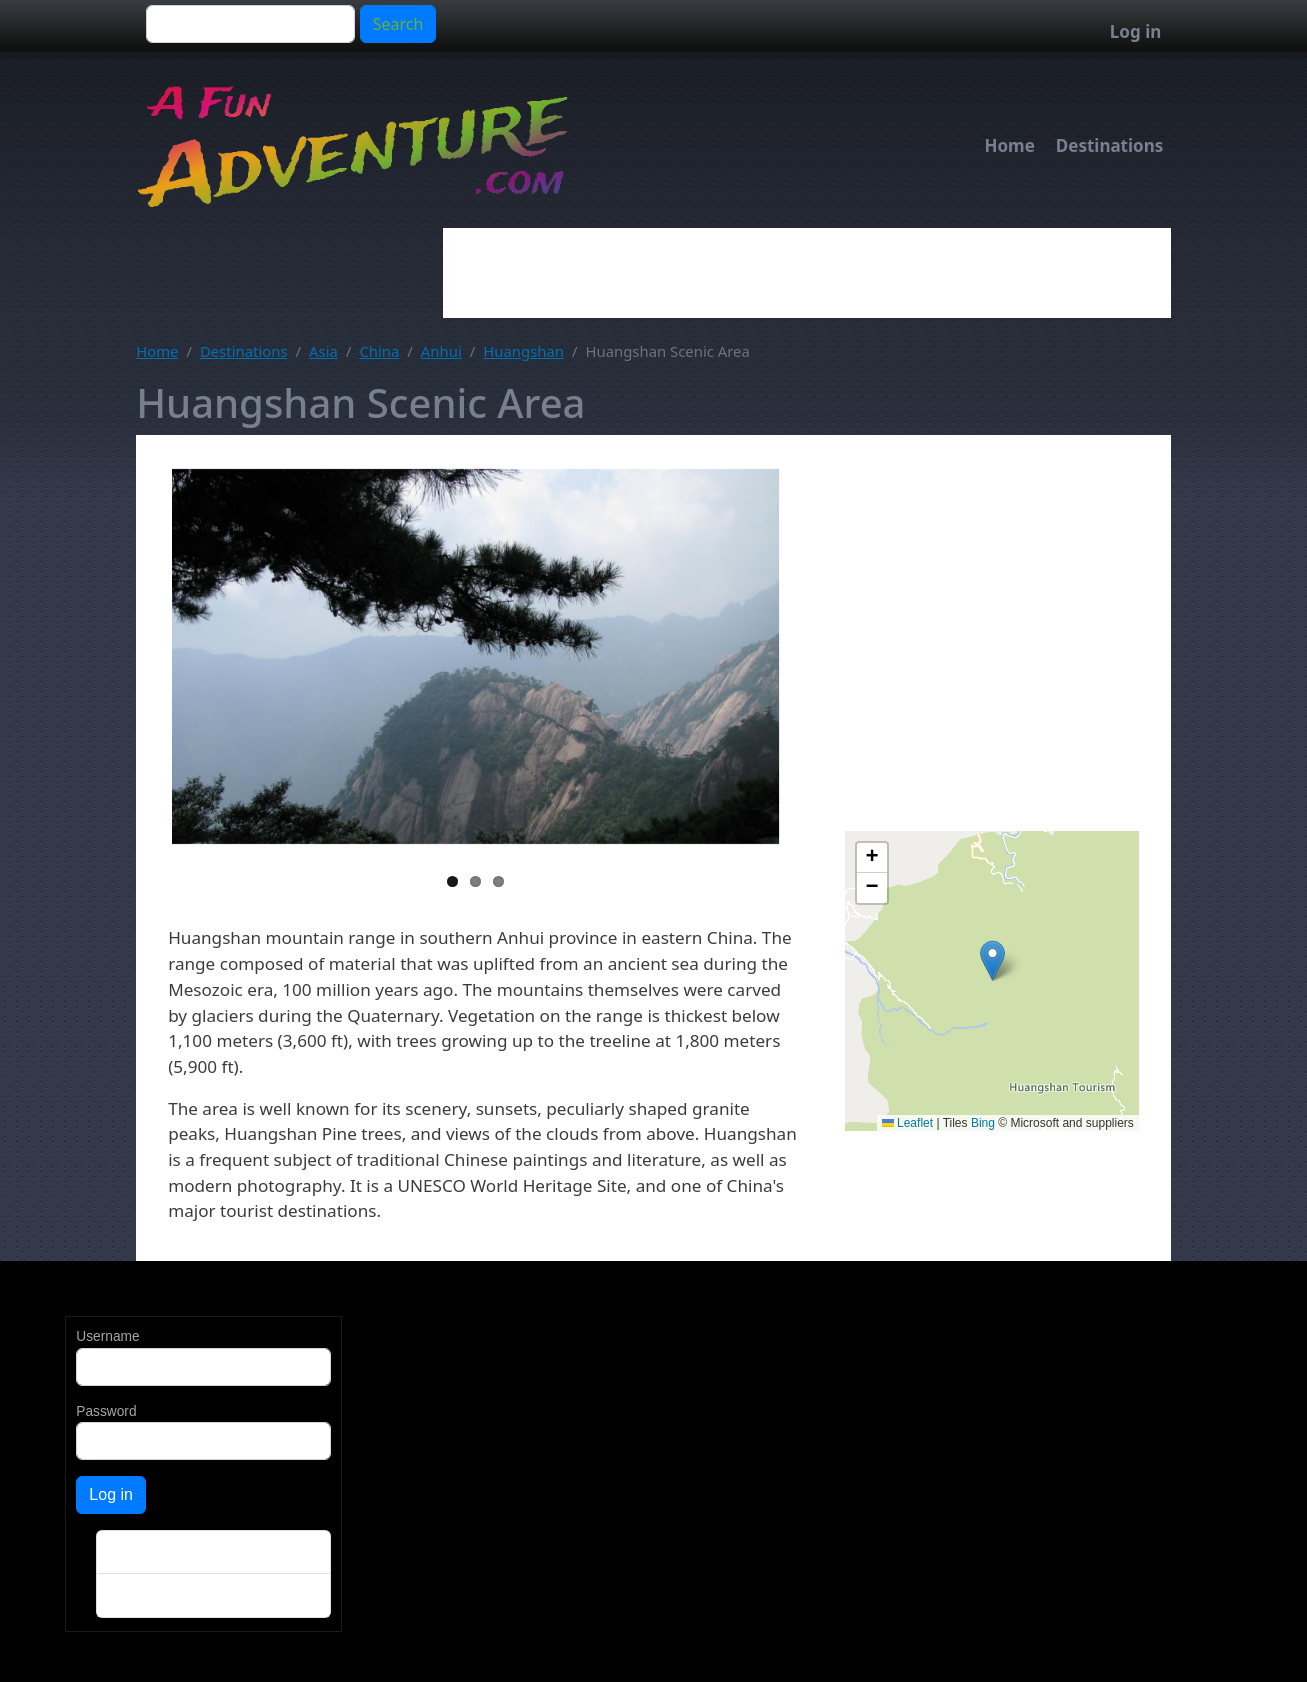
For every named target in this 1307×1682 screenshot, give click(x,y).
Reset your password (166, 1595)
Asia (323, 351)
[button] (992, 960)
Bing (983, 1123)
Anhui (441, 351)
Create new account (163, 1552)
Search (398, 24)
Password (106, 1411)
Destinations (1110, 145)
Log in (1135, 31)
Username (107, 1336)
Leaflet (907, 1123)
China (379, 351)
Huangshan (523, 351)
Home (1009, 145)
